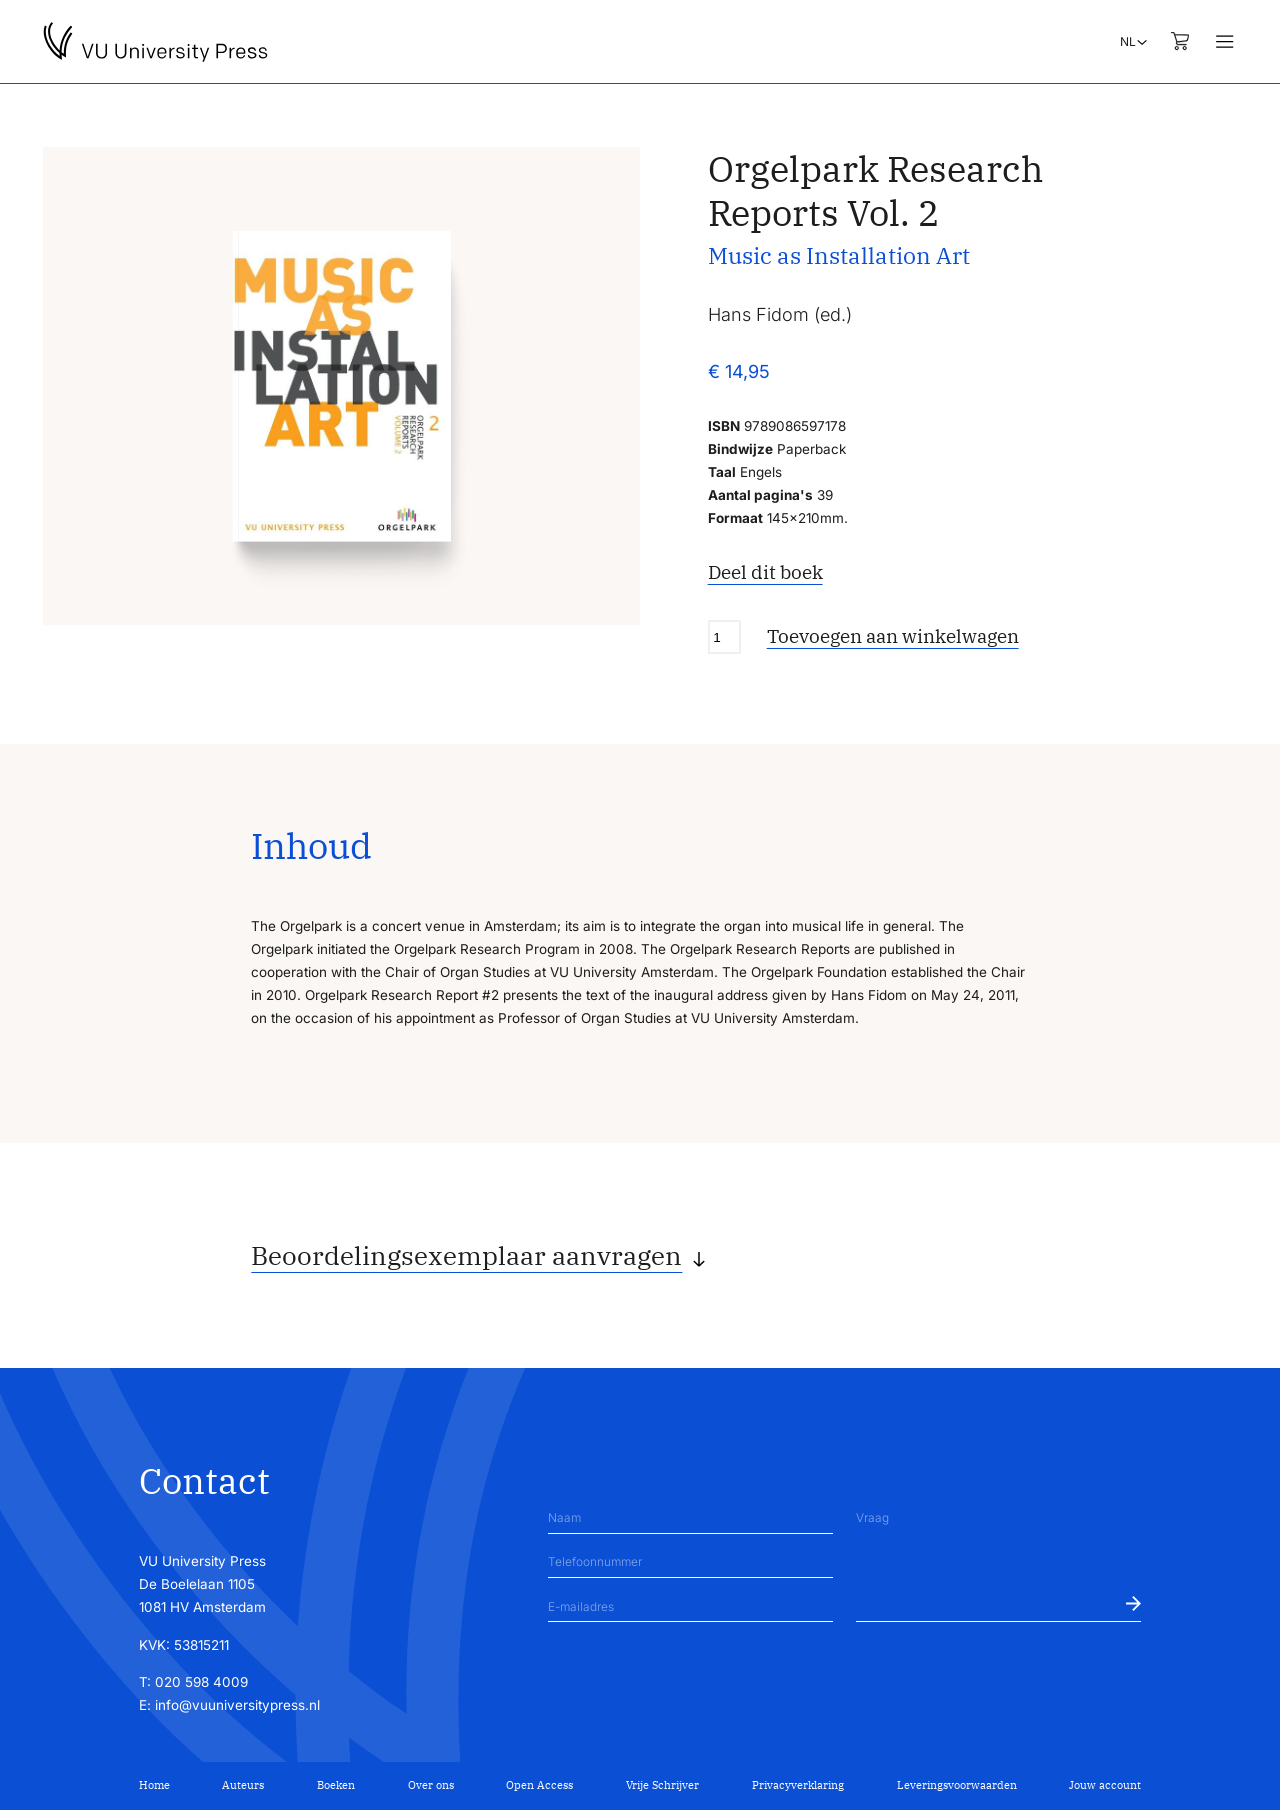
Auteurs (243, 1785)
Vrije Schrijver (662, 1785)
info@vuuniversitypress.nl (237, 1705)
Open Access (539, 1785)
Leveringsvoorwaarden (957, 1785)
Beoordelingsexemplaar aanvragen (466, 1255)
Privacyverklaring (798, 1785)
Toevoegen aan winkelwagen (893, 636)
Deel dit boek (765, 572)
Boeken (336, 1785)
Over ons (431, 1785)
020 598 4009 (201, 1682)
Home (154, 1785)
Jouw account (1105, 1785)
